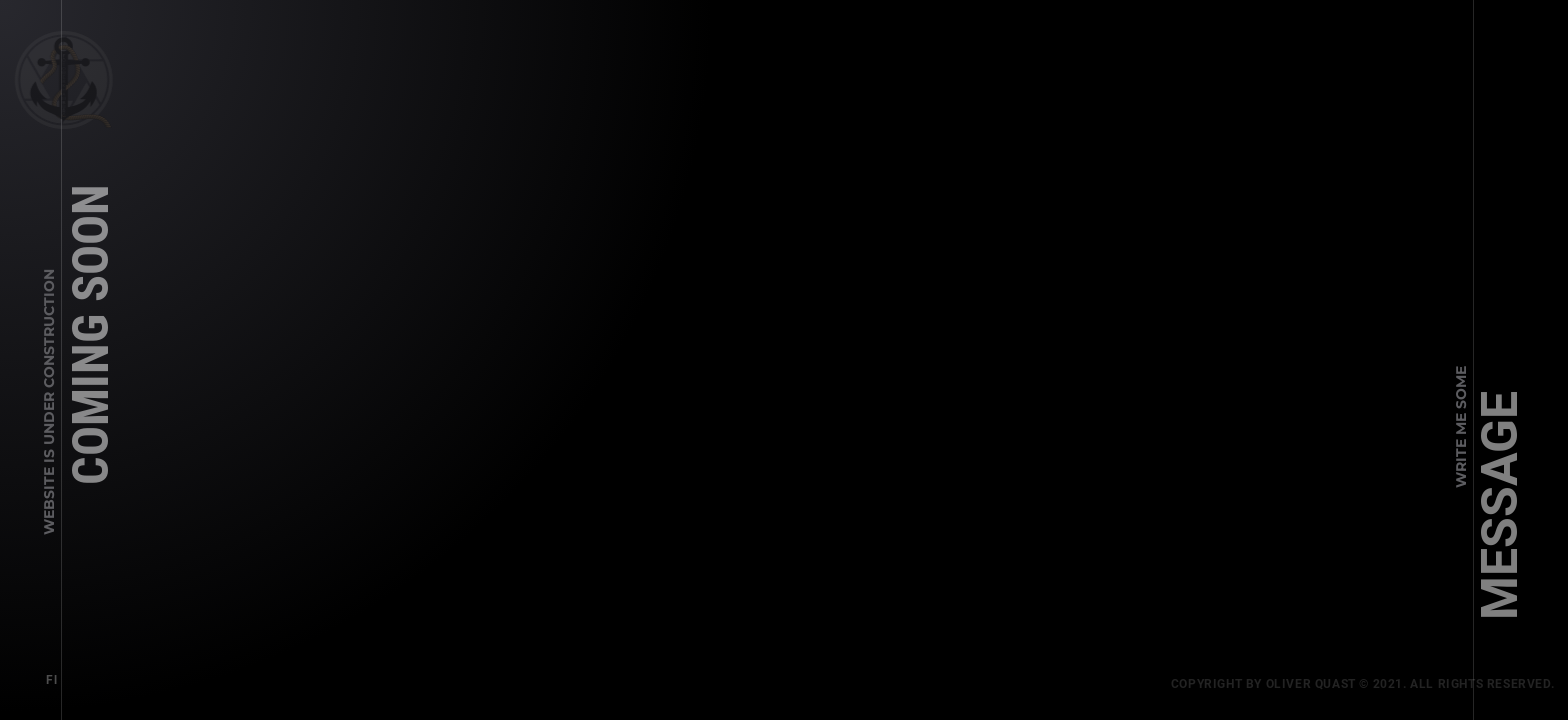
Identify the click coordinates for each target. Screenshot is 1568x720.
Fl (47, 676)
